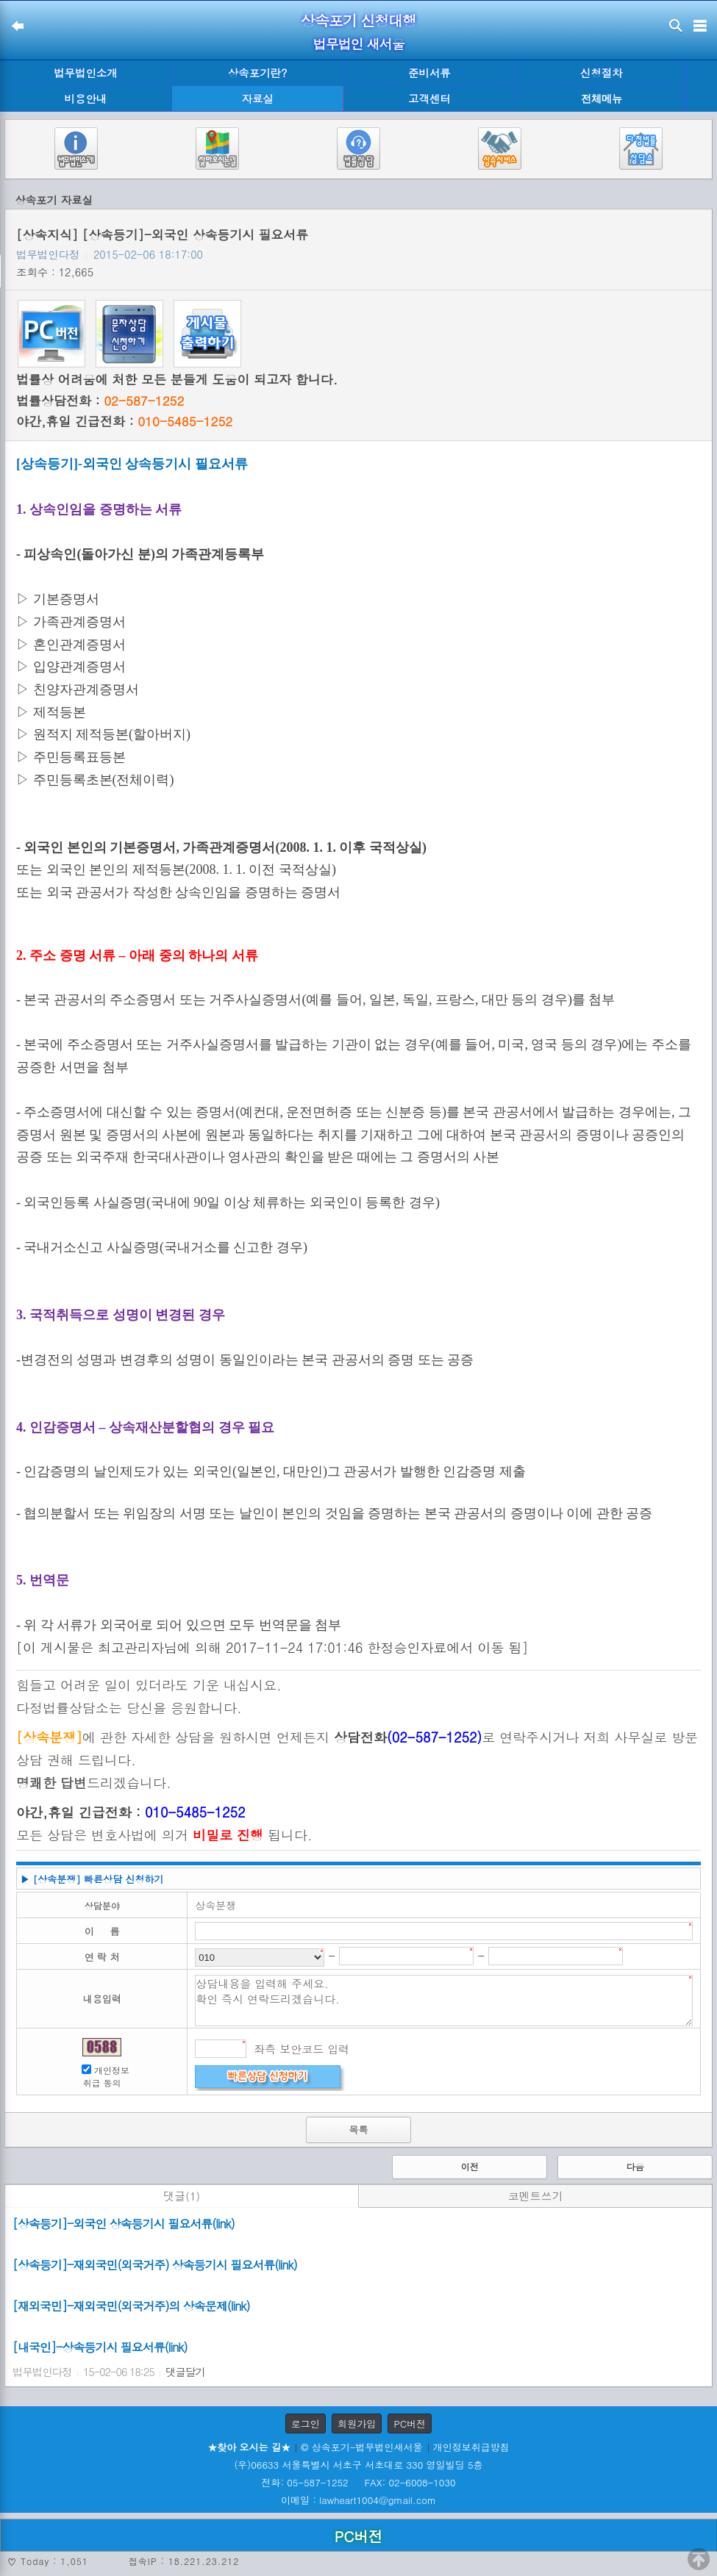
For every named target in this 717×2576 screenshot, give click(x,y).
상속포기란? (257, 72)
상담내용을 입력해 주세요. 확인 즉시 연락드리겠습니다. (444, 2000)
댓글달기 (185, 2371)
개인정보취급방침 (471, 2447)
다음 (635, 2166)
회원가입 (357, 2423)
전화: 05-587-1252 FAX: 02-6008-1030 (358, 2482)
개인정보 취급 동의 (106, 2076)
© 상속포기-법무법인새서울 (361, 2447)
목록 (358, 2129)
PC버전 (409, 2423)
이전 (470, 2166)
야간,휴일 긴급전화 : (124, 421)
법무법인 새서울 (358, 44)
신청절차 (601, 72)
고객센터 (429, 98)
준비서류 (429, 72)
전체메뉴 (601, 98)
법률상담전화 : (100, 400)
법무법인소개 (85, 72)
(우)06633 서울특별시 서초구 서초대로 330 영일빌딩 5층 (358, 2465)
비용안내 (86, 98)
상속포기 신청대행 (359, 20)
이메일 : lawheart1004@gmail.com (358, 2500)
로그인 (305, 2423)
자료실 (258, 98)
